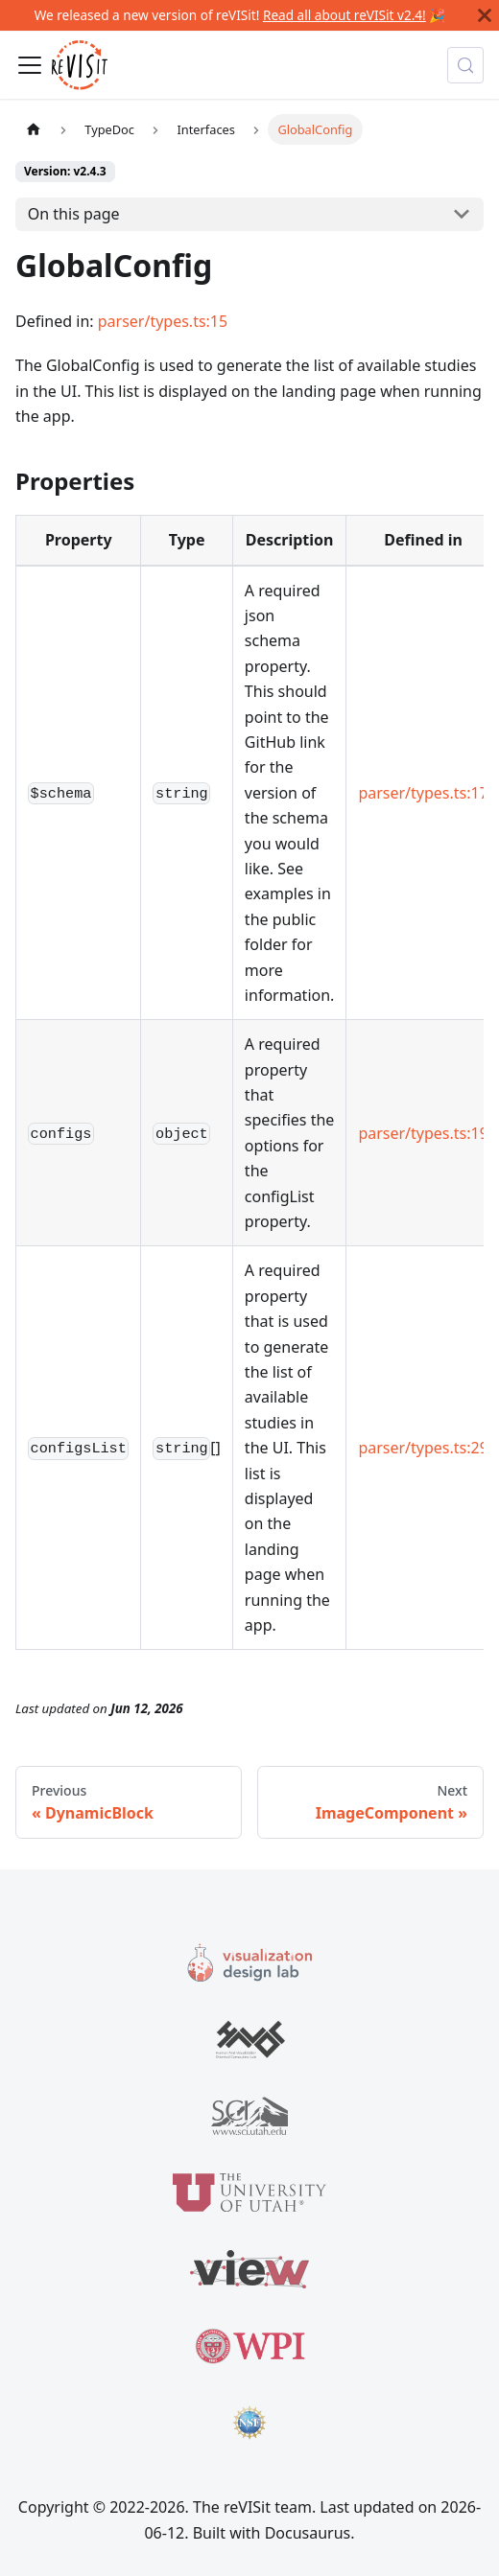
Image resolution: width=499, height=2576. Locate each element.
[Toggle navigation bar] (29, 65)
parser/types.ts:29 (422, 1447)
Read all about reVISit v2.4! (344, 15)
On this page (74, 213)
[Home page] (33, 129)
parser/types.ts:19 (422, 1133)
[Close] (484, 15)
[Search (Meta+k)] (465, 65)
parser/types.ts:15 (162, 321)
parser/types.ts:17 (422, 792)
